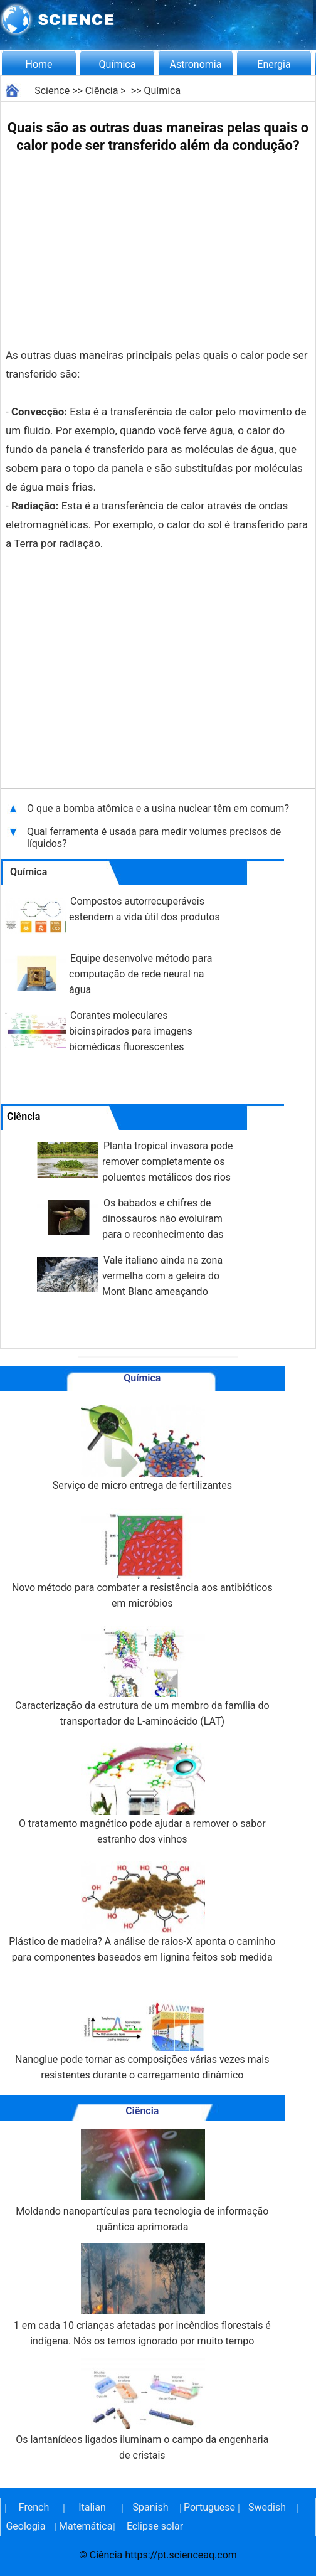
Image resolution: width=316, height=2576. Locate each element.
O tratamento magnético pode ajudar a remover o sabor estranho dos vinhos (142, 1794)
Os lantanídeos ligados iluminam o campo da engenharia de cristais (142, 2409)
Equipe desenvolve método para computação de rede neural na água (140, 974)
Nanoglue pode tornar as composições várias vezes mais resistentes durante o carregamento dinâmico (142, 2030)
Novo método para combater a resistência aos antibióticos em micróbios (142, 1558)
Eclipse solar (155, 2526)
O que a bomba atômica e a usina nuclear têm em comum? (158, 808)
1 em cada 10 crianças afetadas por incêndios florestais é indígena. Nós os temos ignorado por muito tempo (142, 2295)
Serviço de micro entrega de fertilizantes (142, 1448)
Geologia (25, 2526)
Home (38, 64)
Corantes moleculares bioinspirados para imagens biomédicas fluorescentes (130, 1031)
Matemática (84, 2526)
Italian (92, 2507)
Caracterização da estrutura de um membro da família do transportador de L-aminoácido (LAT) (142, 1676)
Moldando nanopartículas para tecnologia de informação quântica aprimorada (142, 2181)
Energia (273, 64)
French (34, 2507)
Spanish (151, 2507)
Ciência (101, 91)
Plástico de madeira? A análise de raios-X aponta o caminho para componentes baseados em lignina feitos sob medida (142, 1912)
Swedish (267, 2507)
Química (117, 64)
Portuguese (209, 2507)
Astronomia (196, 64)
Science (52, 91)
